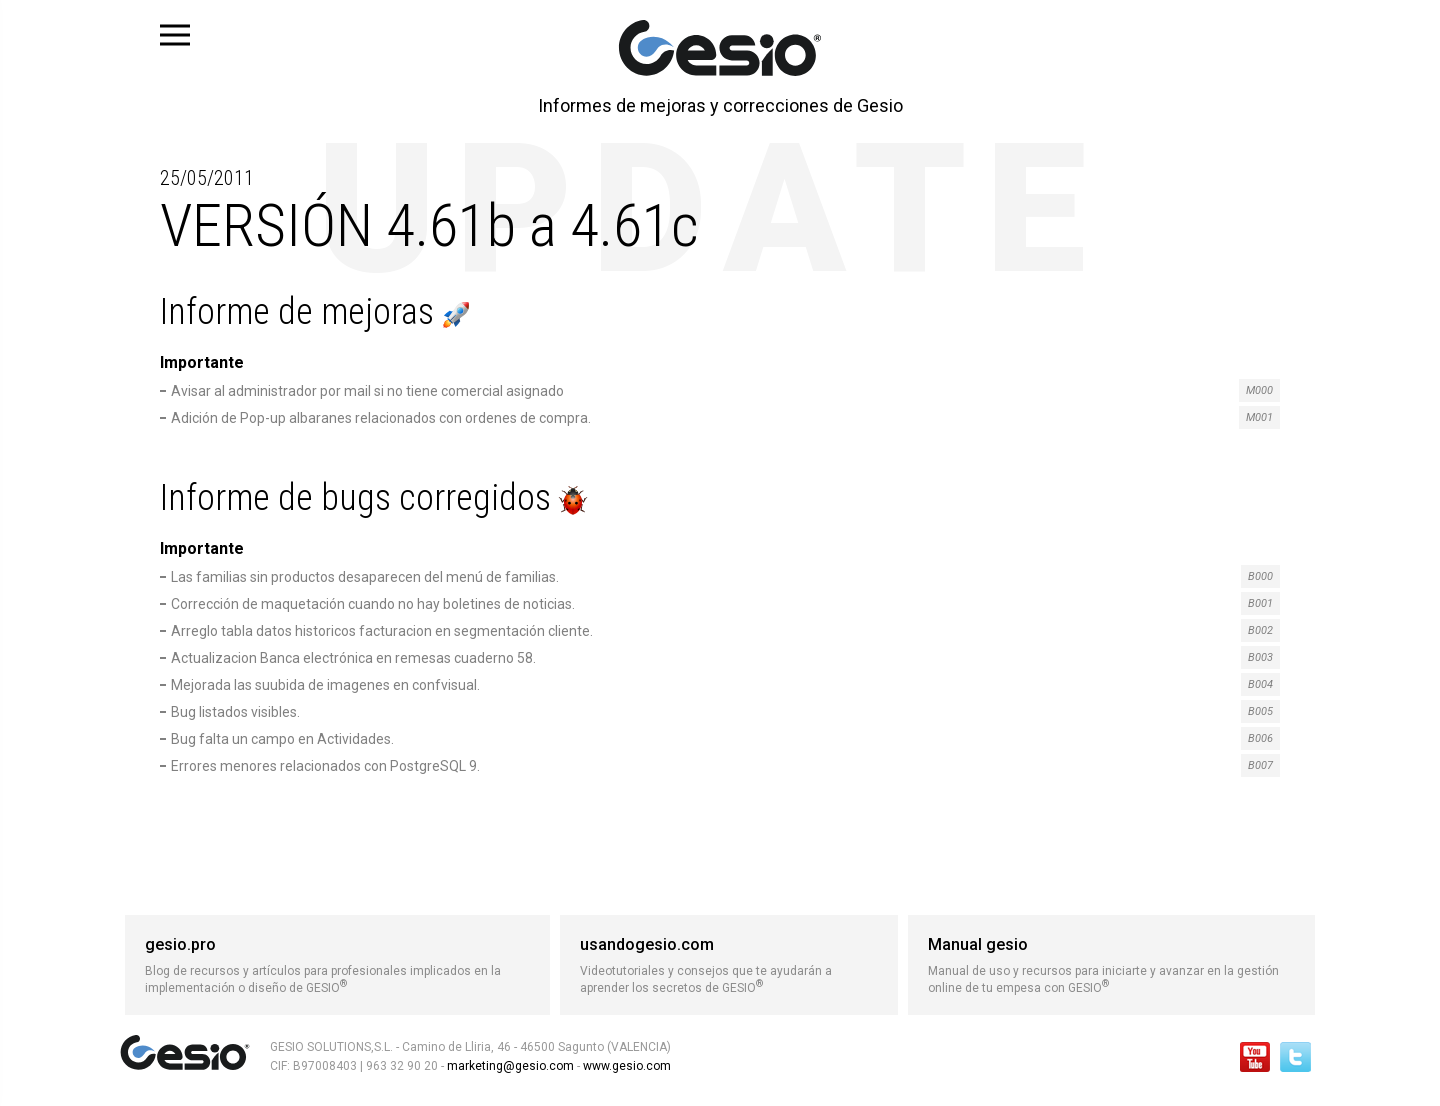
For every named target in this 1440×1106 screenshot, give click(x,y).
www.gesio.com (625, 1066)
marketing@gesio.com (510, 1066)
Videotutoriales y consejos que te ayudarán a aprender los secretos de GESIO (729, 965)
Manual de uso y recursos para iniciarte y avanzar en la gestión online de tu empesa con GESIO (1111, 965)
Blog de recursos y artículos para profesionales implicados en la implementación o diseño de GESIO (337, 965)
